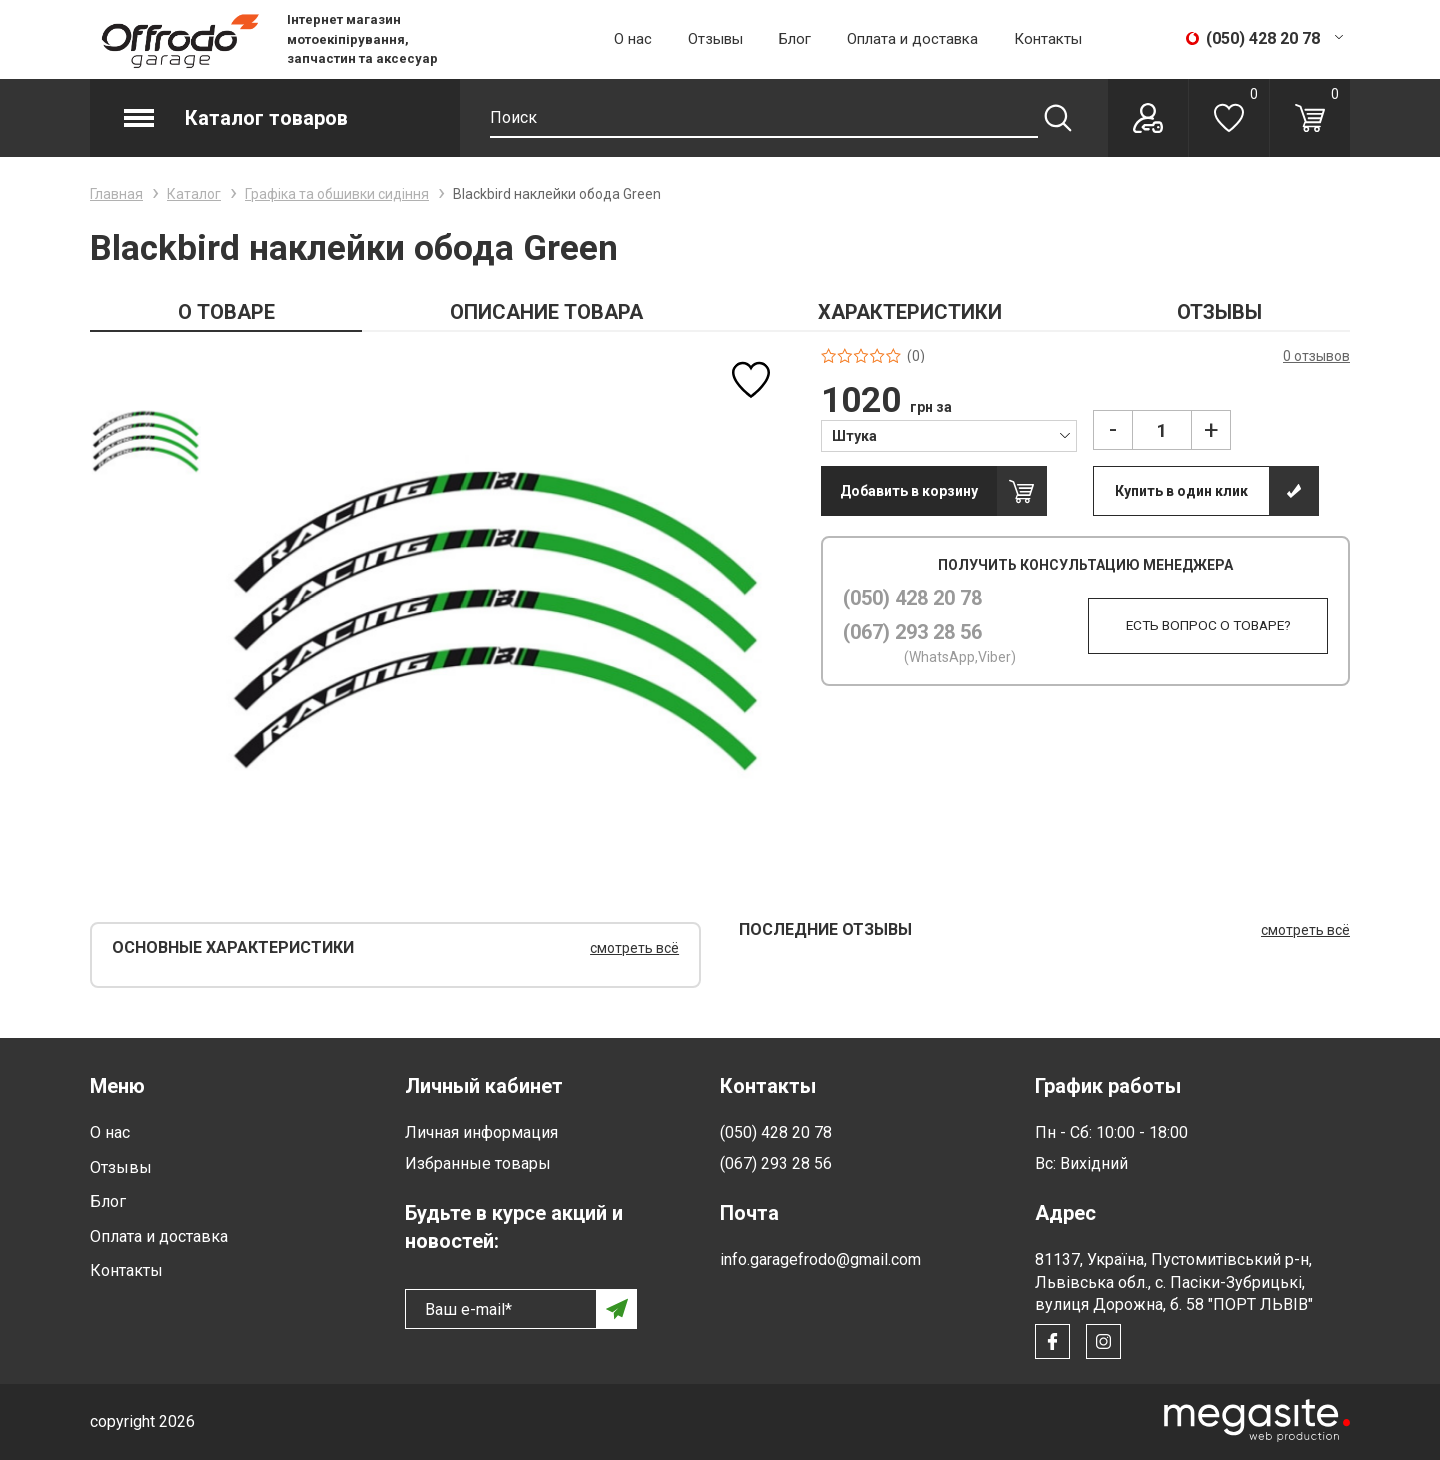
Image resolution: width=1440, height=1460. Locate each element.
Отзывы (715, 39)
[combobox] (949, 435)
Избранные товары (478, 1163)
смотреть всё (634, 948)
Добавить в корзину (909, 491)
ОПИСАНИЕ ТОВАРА (546, 312)
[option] (145, 441)
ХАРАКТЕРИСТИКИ (910, 312)
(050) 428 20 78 (912, 598)
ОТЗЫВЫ (1219, 312)
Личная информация (481, 1132)
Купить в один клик (1181, 491)
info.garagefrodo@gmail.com (820, 1259)
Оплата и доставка (912, 39)
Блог (795, 39)
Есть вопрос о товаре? (1199, 626)
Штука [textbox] (854, 436)
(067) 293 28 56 (912, 632)
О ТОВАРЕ (226, 312)
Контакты (1048, 39)
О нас (633, 39)
